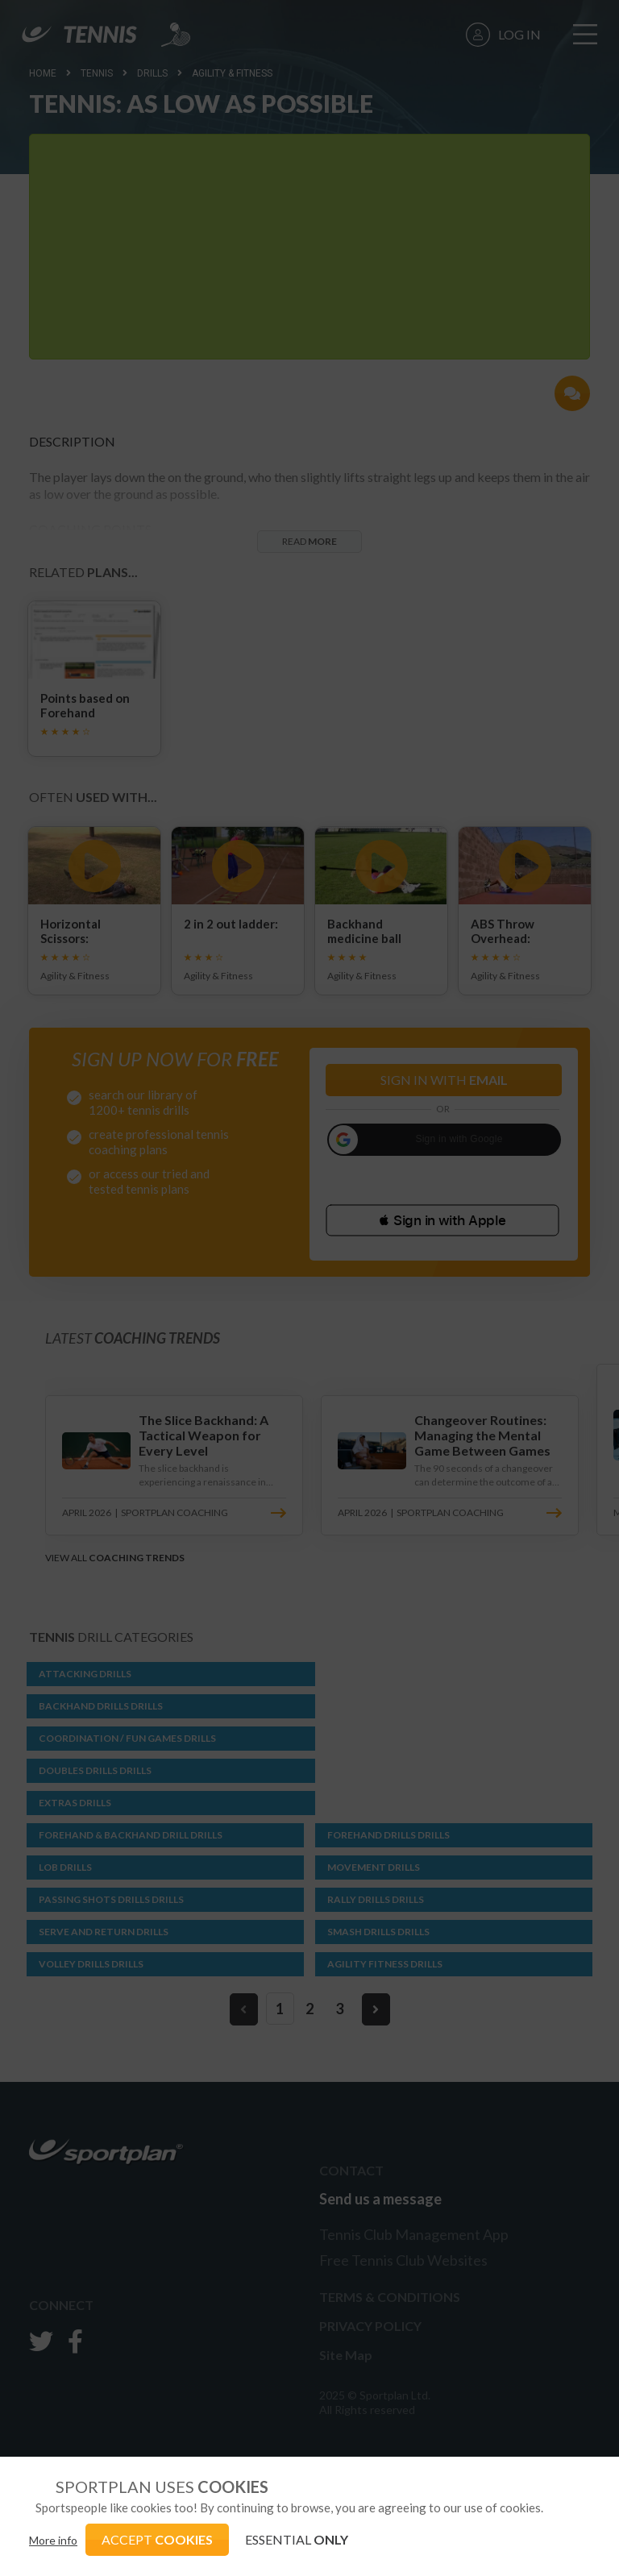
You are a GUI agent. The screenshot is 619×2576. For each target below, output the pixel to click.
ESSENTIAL (296, 2539)
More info (53, 2540)
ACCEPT (157, 2539)
